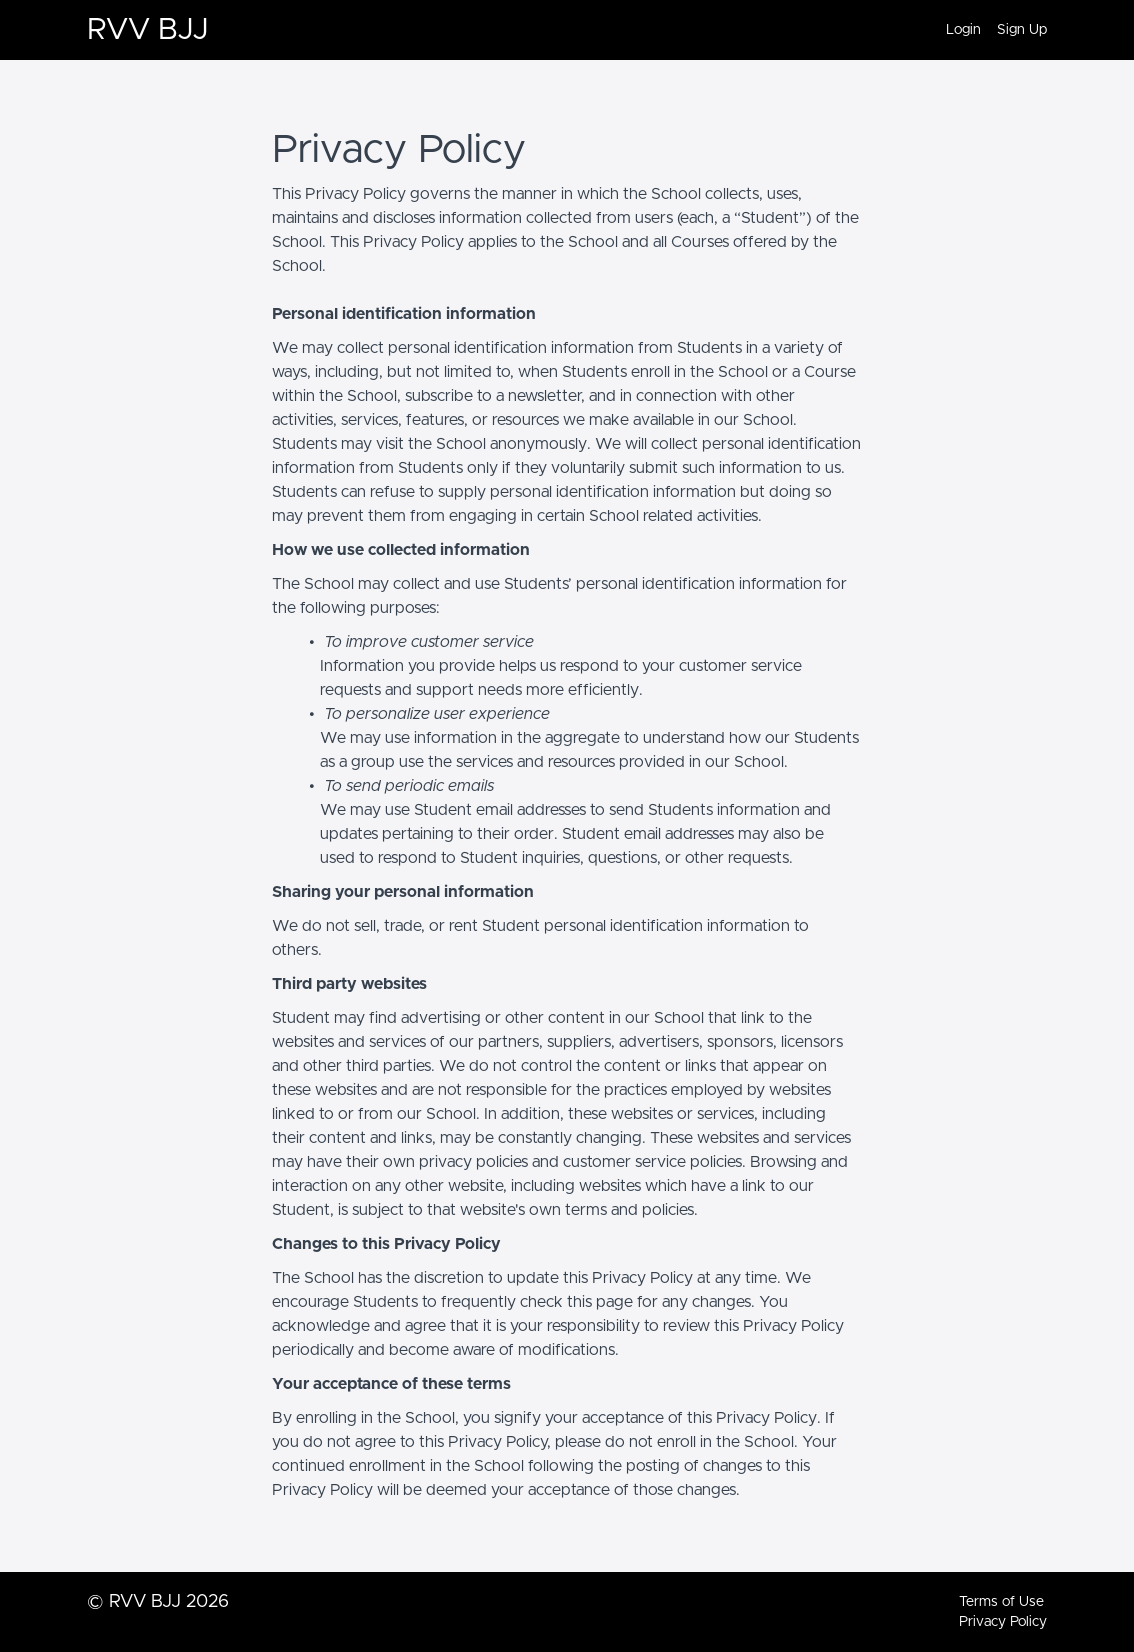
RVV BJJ (147, 30)
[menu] (988, 30)
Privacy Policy (1003, 1622)
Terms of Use (1001, 1602)
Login (963, 30)
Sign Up (1022, 30)
